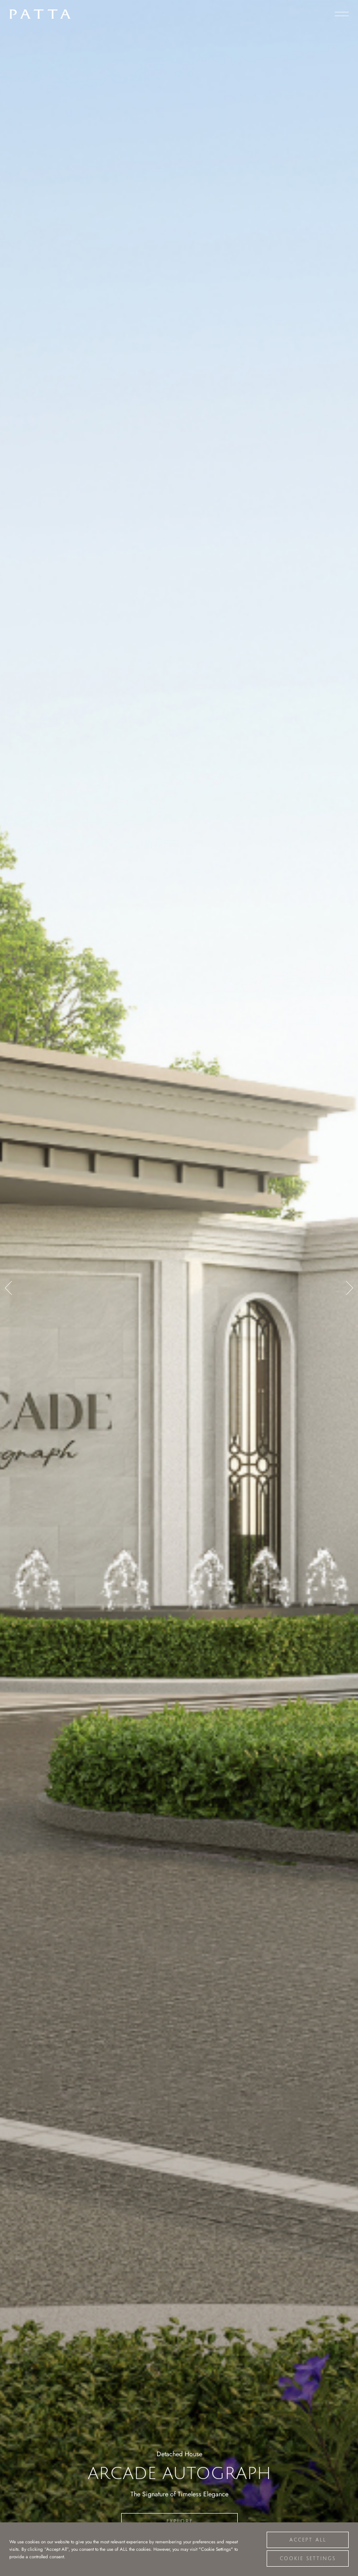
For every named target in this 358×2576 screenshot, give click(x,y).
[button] (9, 1288)
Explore (179, 2521)
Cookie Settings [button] (308, 2558)
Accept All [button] (307, 2539)
